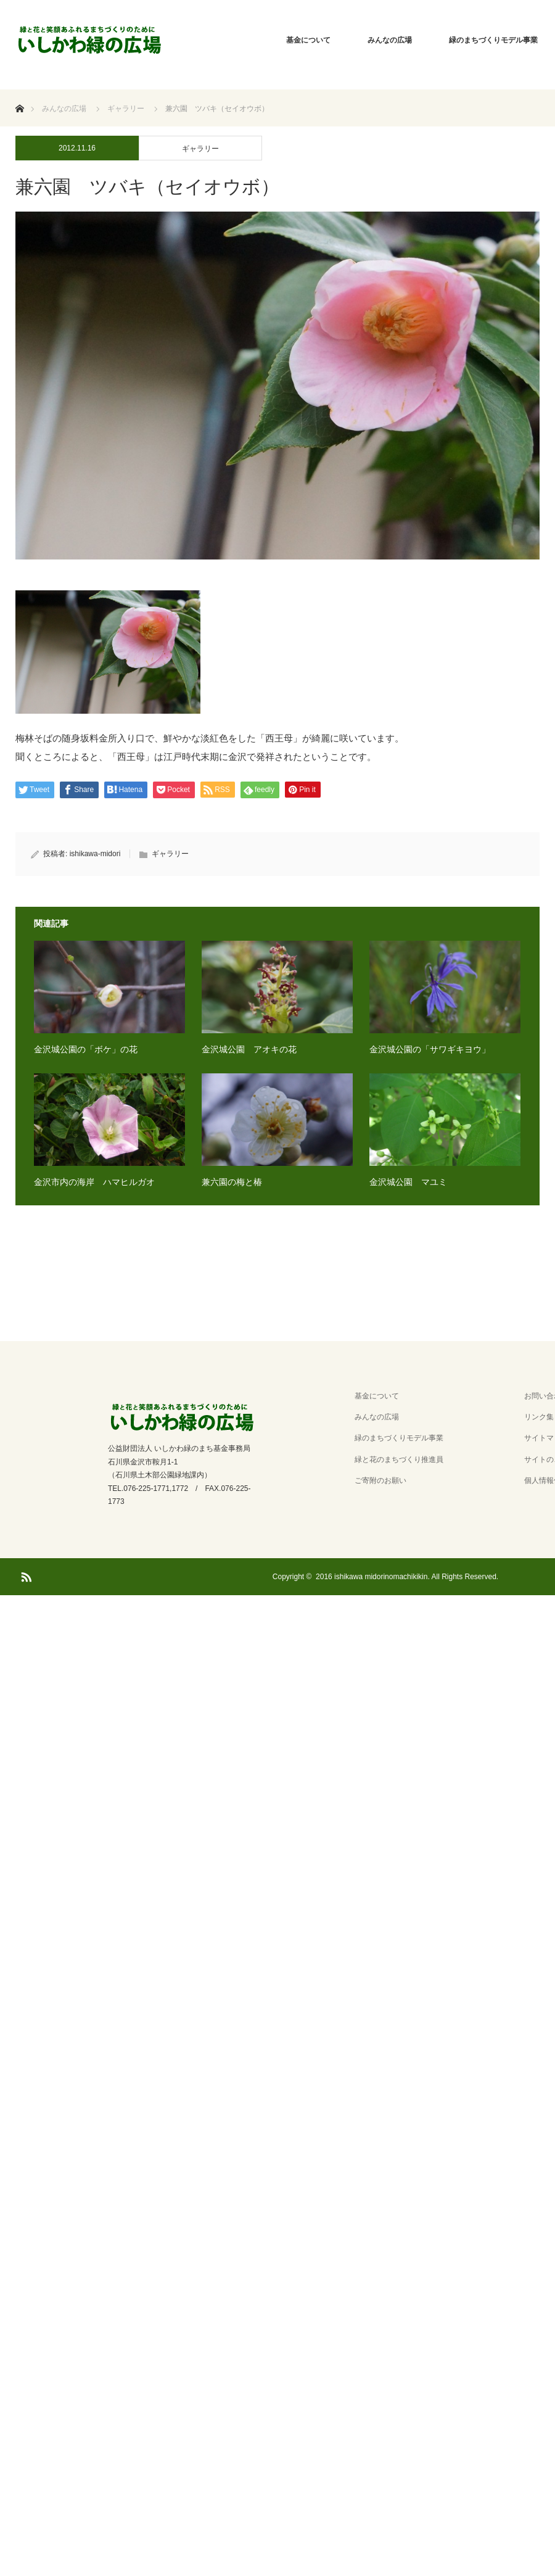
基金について (308, 40)
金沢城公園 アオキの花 (249, 1049)
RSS (24, 1575)
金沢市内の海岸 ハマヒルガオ (94, 1182)
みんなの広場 (390, 40)
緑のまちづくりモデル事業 (399, 1438)
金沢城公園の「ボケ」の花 (86, 1049)
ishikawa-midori (95, 853)
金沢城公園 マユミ (408, 1182)
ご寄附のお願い (380, 1480)
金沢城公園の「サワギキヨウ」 (429, 1049)
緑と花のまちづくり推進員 (399, 1459)
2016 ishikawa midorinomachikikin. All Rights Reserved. (407, 1576)
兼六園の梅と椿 (232, 1182)
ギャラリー (200, 148)
